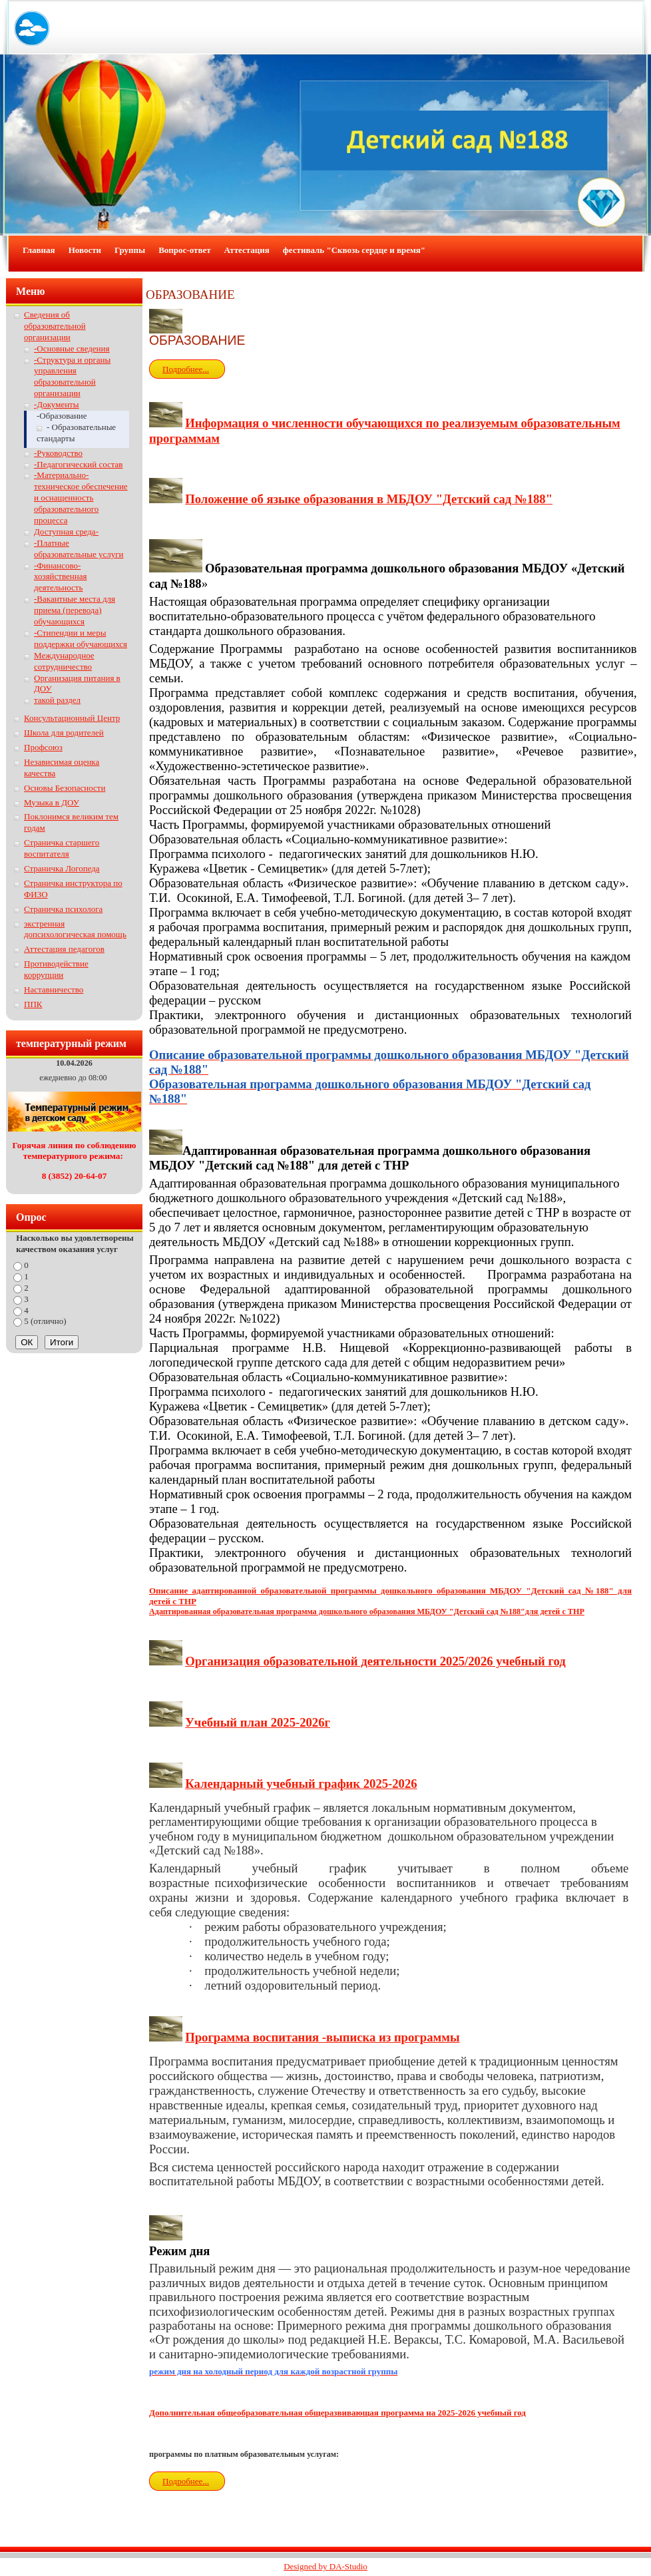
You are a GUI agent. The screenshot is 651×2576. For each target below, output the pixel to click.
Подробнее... (185, 369)
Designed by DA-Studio (325, 2566)
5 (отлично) (45, 1321)
